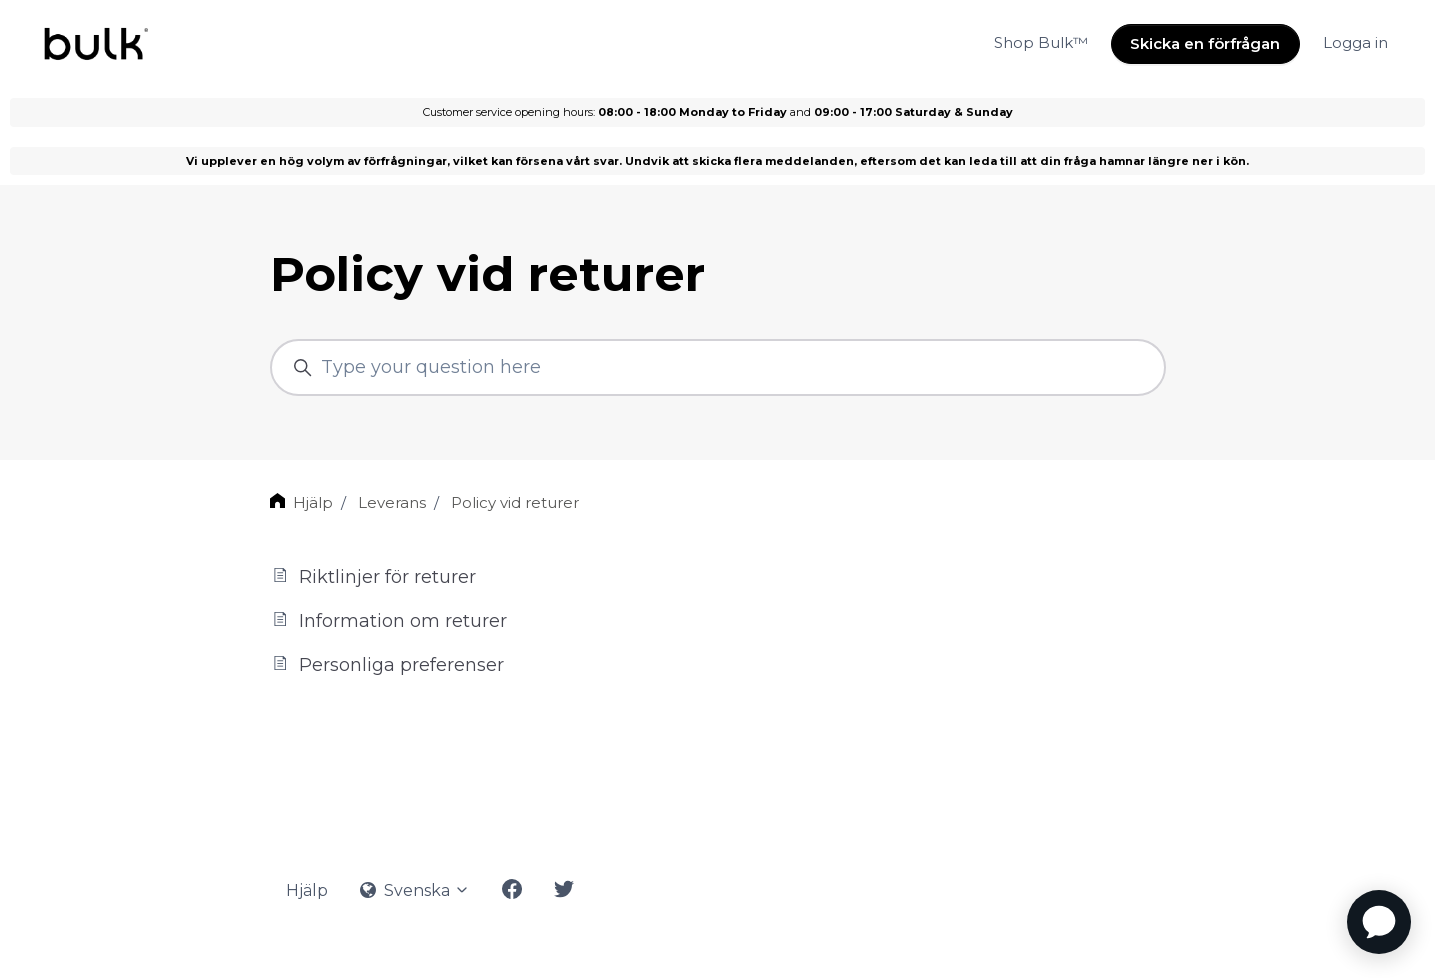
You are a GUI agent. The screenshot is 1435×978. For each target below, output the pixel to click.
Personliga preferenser (387, 664)
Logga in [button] (1355, 42)
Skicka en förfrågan (1205, 43)
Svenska (415, 890)
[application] (1379, 922)
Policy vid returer (515, 502)
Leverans (392, 502)
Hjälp (313, 502)
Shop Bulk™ (1041, 42)
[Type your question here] (718, 367)
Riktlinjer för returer (373, 576)
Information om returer (388, 620)
